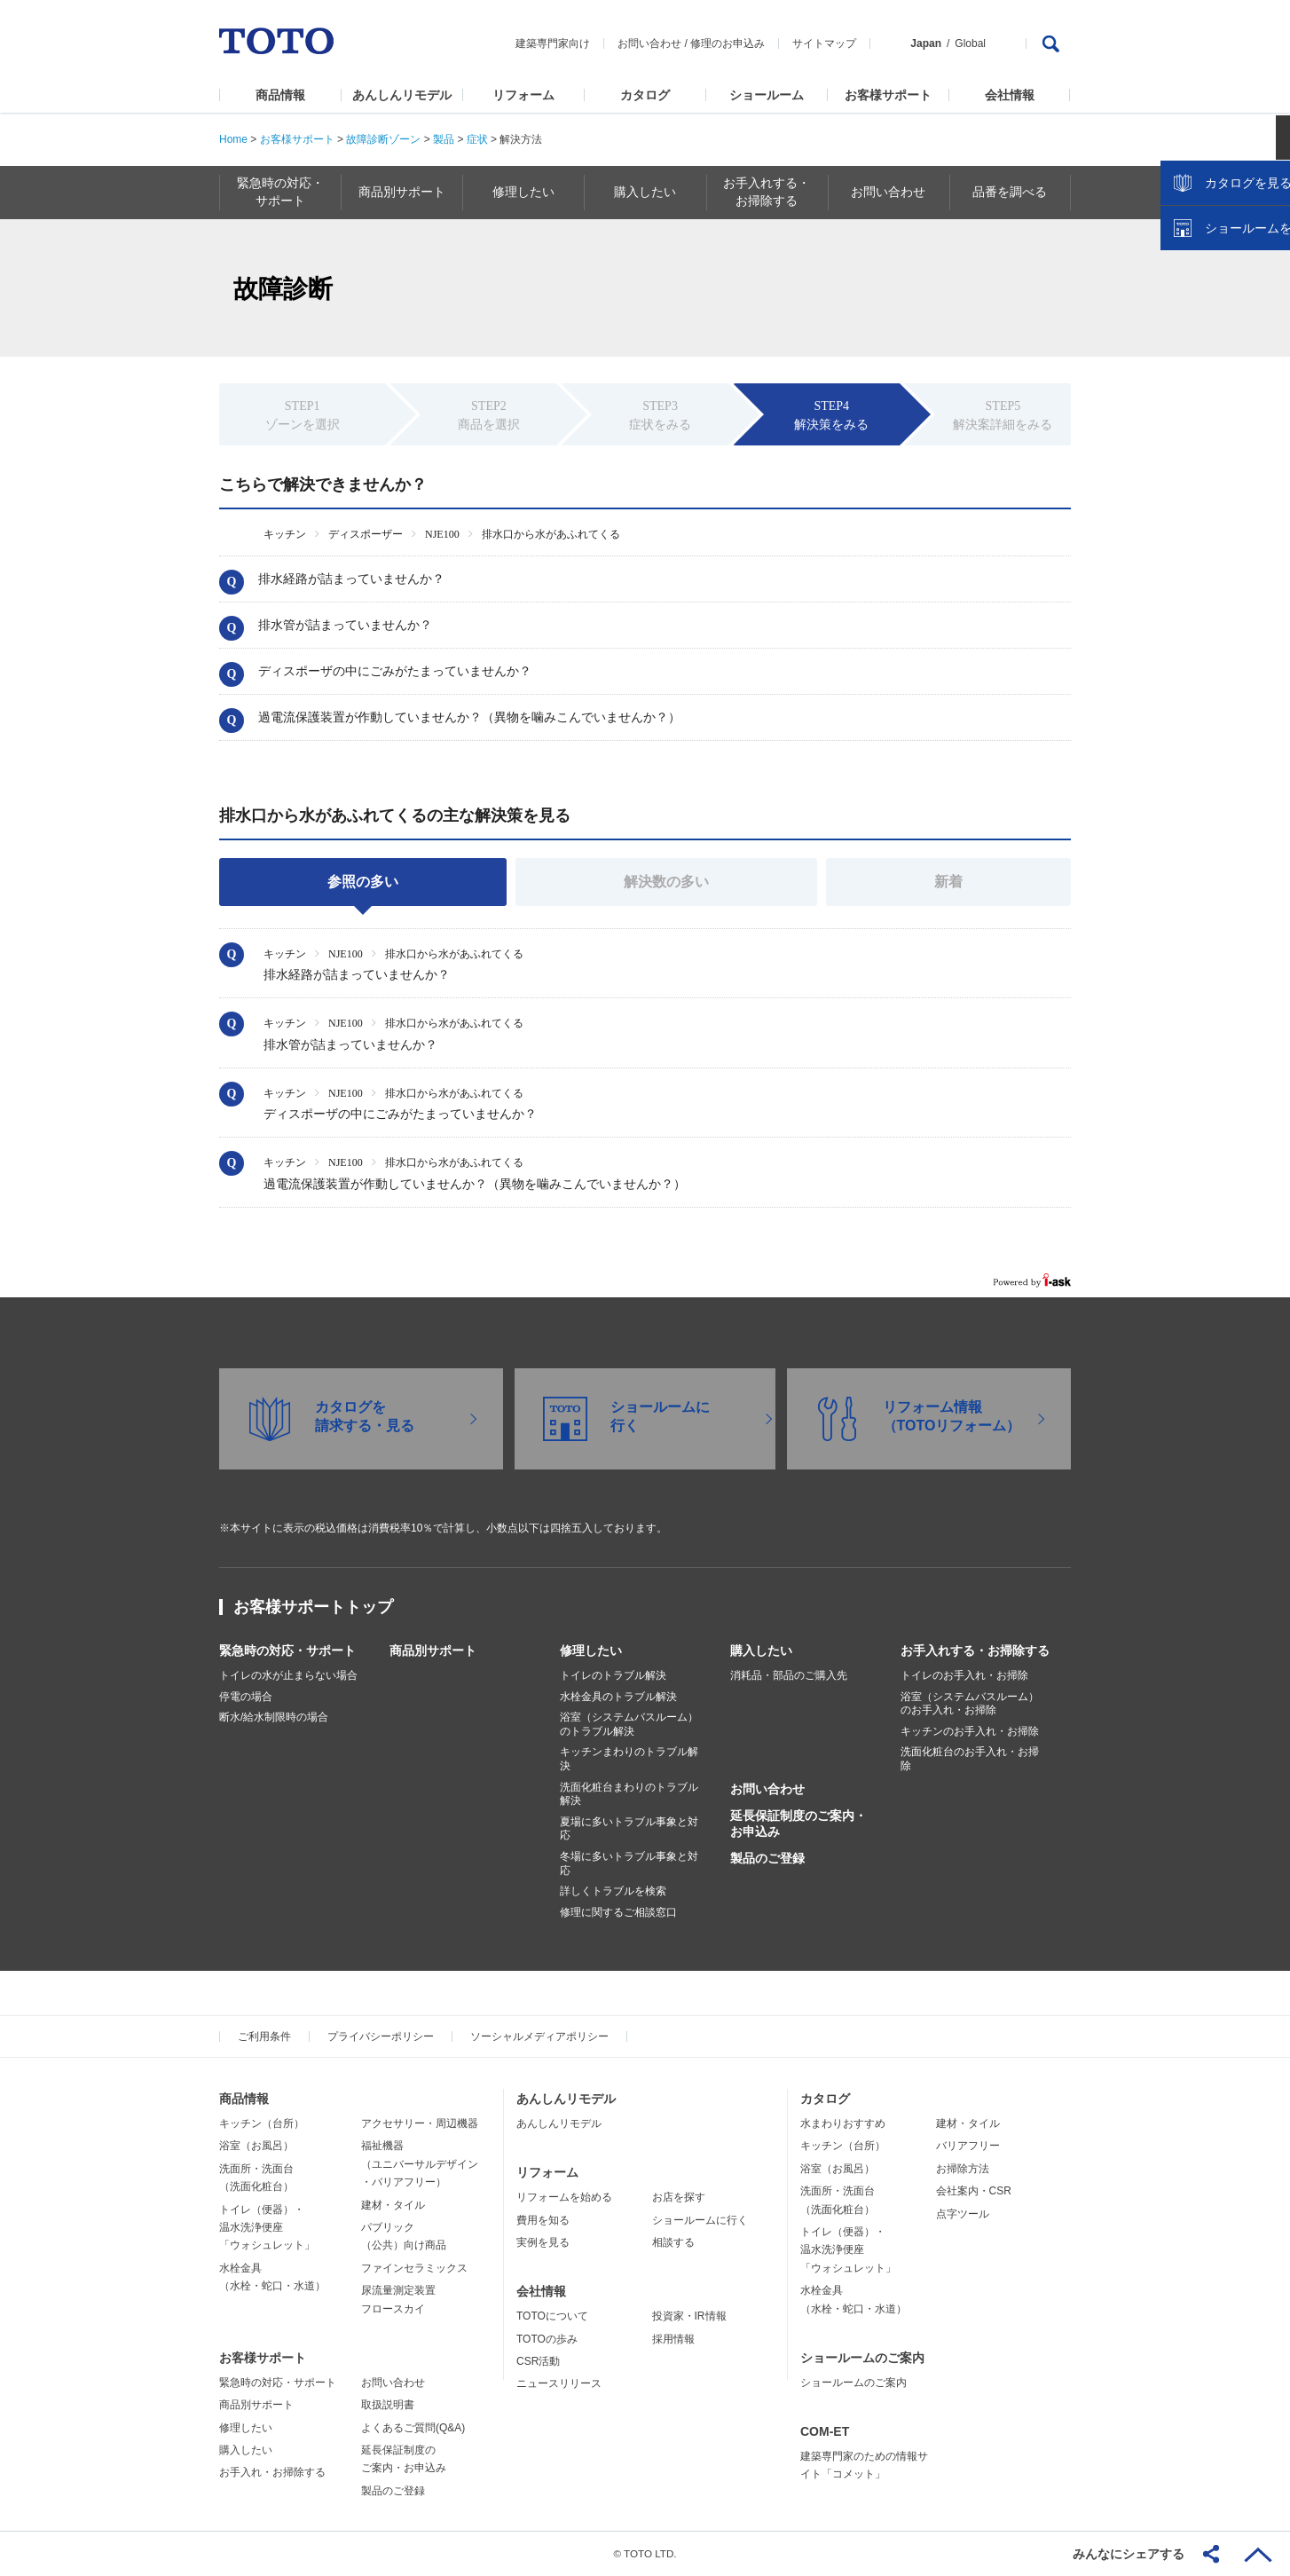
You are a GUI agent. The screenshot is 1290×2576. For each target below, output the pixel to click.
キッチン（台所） (261, 2123)
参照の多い (362, 881)
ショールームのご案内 (862, 2358)
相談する (673, 2242)
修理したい (591, 1650)
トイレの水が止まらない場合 (288, 1675)
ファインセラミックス (414, 2268)
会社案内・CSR (973, 2191)
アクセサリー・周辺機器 (419, 2123)
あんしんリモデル (402, 95)
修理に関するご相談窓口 (618, 1912)
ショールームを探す (1230, 379)
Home (233, 139)
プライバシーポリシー (380, 2036)
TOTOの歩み (547, 2339)
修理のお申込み (727, 43)
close (1268, 288)
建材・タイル (393, 2205)
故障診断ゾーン (383, 139)
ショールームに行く (700, 2220)
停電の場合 (245, 1696)
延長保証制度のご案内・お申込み (798, 1823)
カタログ (645, 95)
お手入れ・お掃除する (272, 2472)
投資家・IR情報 (689, 2316)
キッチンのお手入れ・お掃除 (970, 1731)
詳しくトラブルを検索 (613, 1891)
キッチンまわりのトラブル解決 (629, 1758)
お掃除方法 (962, 2168)
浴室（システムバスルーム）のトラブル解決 (629, 1724)
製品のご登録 (767, 1858)
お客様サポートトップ (313, 1607)
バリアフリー (968, 2145)
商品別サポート (432, 1650)
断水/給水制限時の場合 (273, 1717)
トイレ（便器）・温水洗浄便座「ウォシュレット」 (267, 2227)
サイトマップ (824, 43)
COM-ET (824, 2431)
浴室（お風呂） (256, 2145)
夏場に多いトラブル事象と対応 (629, 1829)
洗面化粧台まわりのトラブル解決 (629, 1794)
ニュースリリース (559, 2383)
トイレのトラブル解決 (613, 1675)
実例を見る (543, 2242)
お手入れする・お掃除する (975, 1650)
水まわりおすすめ (842, 2123)
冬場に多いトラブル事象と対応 (629, 1863)
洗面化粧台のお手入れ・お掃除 (970, 1758)
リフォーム (523, 95)
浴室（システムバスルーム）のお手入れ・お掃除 (970, 1703)
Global (970, 43)
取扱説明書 (387, 2405)
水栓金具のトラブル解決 (618, 1696)
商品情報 (280, 95)
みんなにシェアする (1128, 2554)
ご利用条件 (264, 2036)
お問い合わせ (649, 43)
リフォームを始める (564, 2197)
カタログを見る (1218, 334)
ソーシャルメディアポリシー (539, 2036)
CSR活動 (538, 2361)
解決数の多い (666, 881)
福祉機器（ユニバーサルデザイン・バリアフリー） (419, 2163)
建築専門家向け (552, 43)
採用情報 (673, 2339)
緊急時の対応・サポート (287, 1650)
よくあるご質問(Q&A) (413, 2428)
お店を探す (678, 2197)
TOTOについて (552, 2316)
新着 (948, 881)
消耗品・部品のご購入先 (788, 1675)
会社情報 (1009, 95)
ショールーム (766, 95)
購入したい (761, 1650)
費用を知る (543, 2220)
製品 (443, 139)
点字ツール (962, 2214)
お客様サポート (888, 95)
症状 (477, 139)
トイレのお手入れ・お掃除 (964, 1675)
